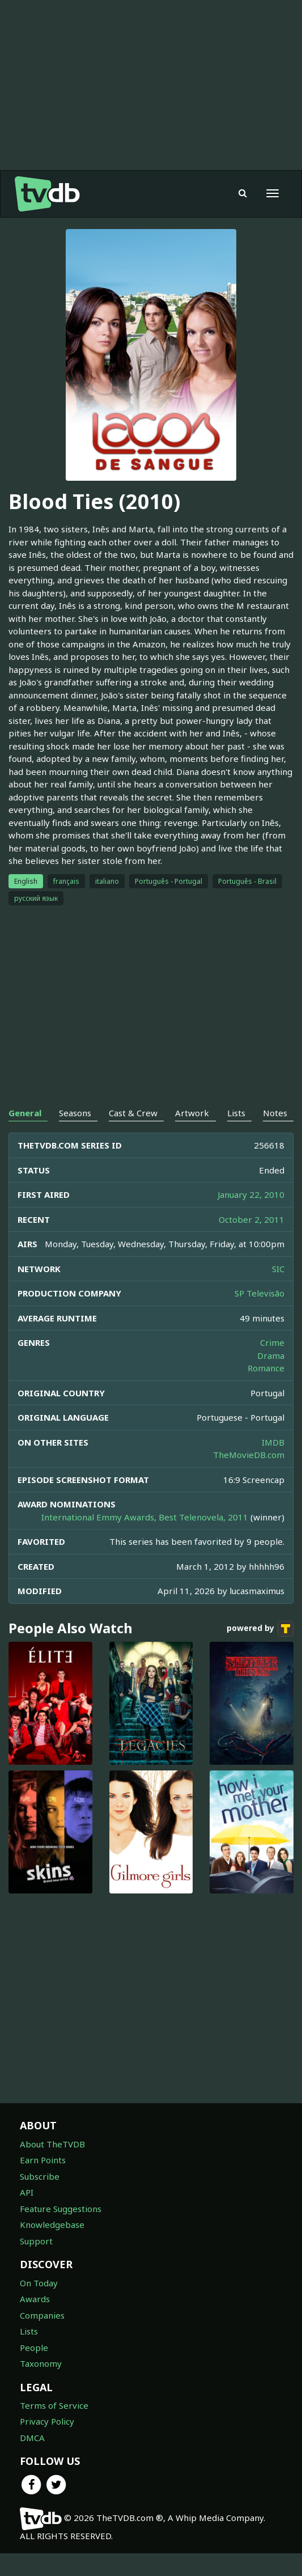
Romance (266, 1368)
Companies (42, 2315)
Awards (35, 2298)
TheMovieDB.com (248, 1454)
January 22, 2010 (251, 1194)
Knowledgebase (52, 2224)
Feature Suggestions (60, 2208)
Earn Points (43, 2160)
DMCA (32, 2437)
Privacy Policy (47, 2421)
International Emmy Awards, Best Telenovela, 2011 (144, 1517)
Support (36, 2241)
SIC (278, 1268)
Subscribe (39, 2176)
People (34, 2347)
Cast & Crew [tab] (133, 1112)
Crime (272, 1342)
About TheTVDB (52, 2144)
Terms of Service (54, 2405)
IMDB (273, 1442)
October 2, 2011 (251, 1219)
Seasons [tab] (75, 1112)
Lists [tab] (236, 1112)
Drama (270, 1355)
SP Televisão (259, 1293)
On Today (39, 2283)
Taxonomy (41, 2363)
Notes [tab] (275, 1112)
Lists (29, 2331)
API (26, 2192)
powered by (260, 1629)
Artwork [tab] (192, 1112)
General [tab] (24, 1112)
